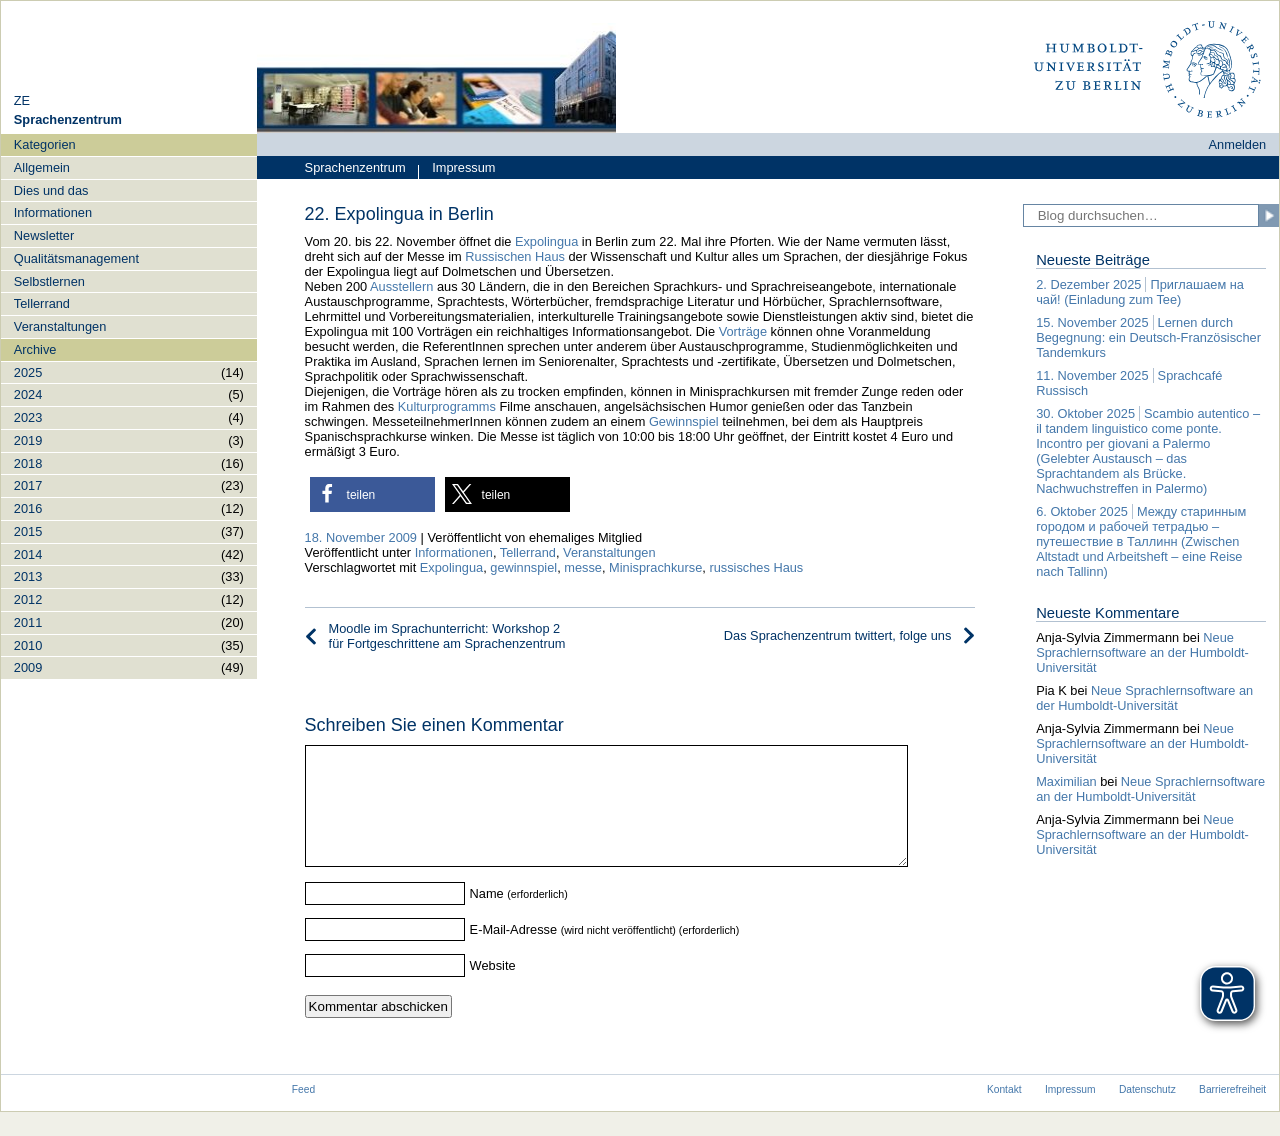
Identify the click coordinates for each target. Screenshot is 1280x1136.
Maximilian (1066, 781)
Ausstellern (401, 286)
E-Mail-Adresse (513, 953)
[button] (372, 494)
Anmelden (1238, 144)
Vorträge (743, 331)
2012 (28, 599)
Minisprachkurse (655, 567)
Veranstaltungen (60, 326)
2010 (28, 645)
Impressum (456, 169)
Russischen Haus (515, 256)
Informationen (53, 212)
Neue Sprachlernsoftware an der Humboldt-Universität (1142, 652)
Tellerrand (42, 303)
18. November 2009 (361, 537)
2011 (28, 622)
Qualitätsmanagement (76, 258)
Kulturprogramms (447, 406)
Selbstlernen (49, 281)
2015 (28, 531)
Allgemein (42, 167)
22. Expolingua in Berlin (399, 214)
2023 (28, 417)
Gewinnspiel (684, 421)
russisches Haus (756, 567)
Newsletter (44, 235)
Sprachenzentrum (355, 167)
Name (487, 917)
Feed (303, 1113)
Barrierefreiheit (1232, 1113)
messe (583, 567)
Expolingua (546, 241)
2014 (28, 554)
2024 (28, 394)
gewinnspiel (523, 567)
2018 (28, 463)
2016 (28, 508)
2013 (28, 576)
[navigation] (129, 406)
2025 (28, 372)
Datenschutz (1147, 1113)
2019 (28, 440)
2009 (28, 667)
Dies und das (51, 190)
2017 (28, 485)
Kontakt (1004, 1113)
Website (493, 989)
